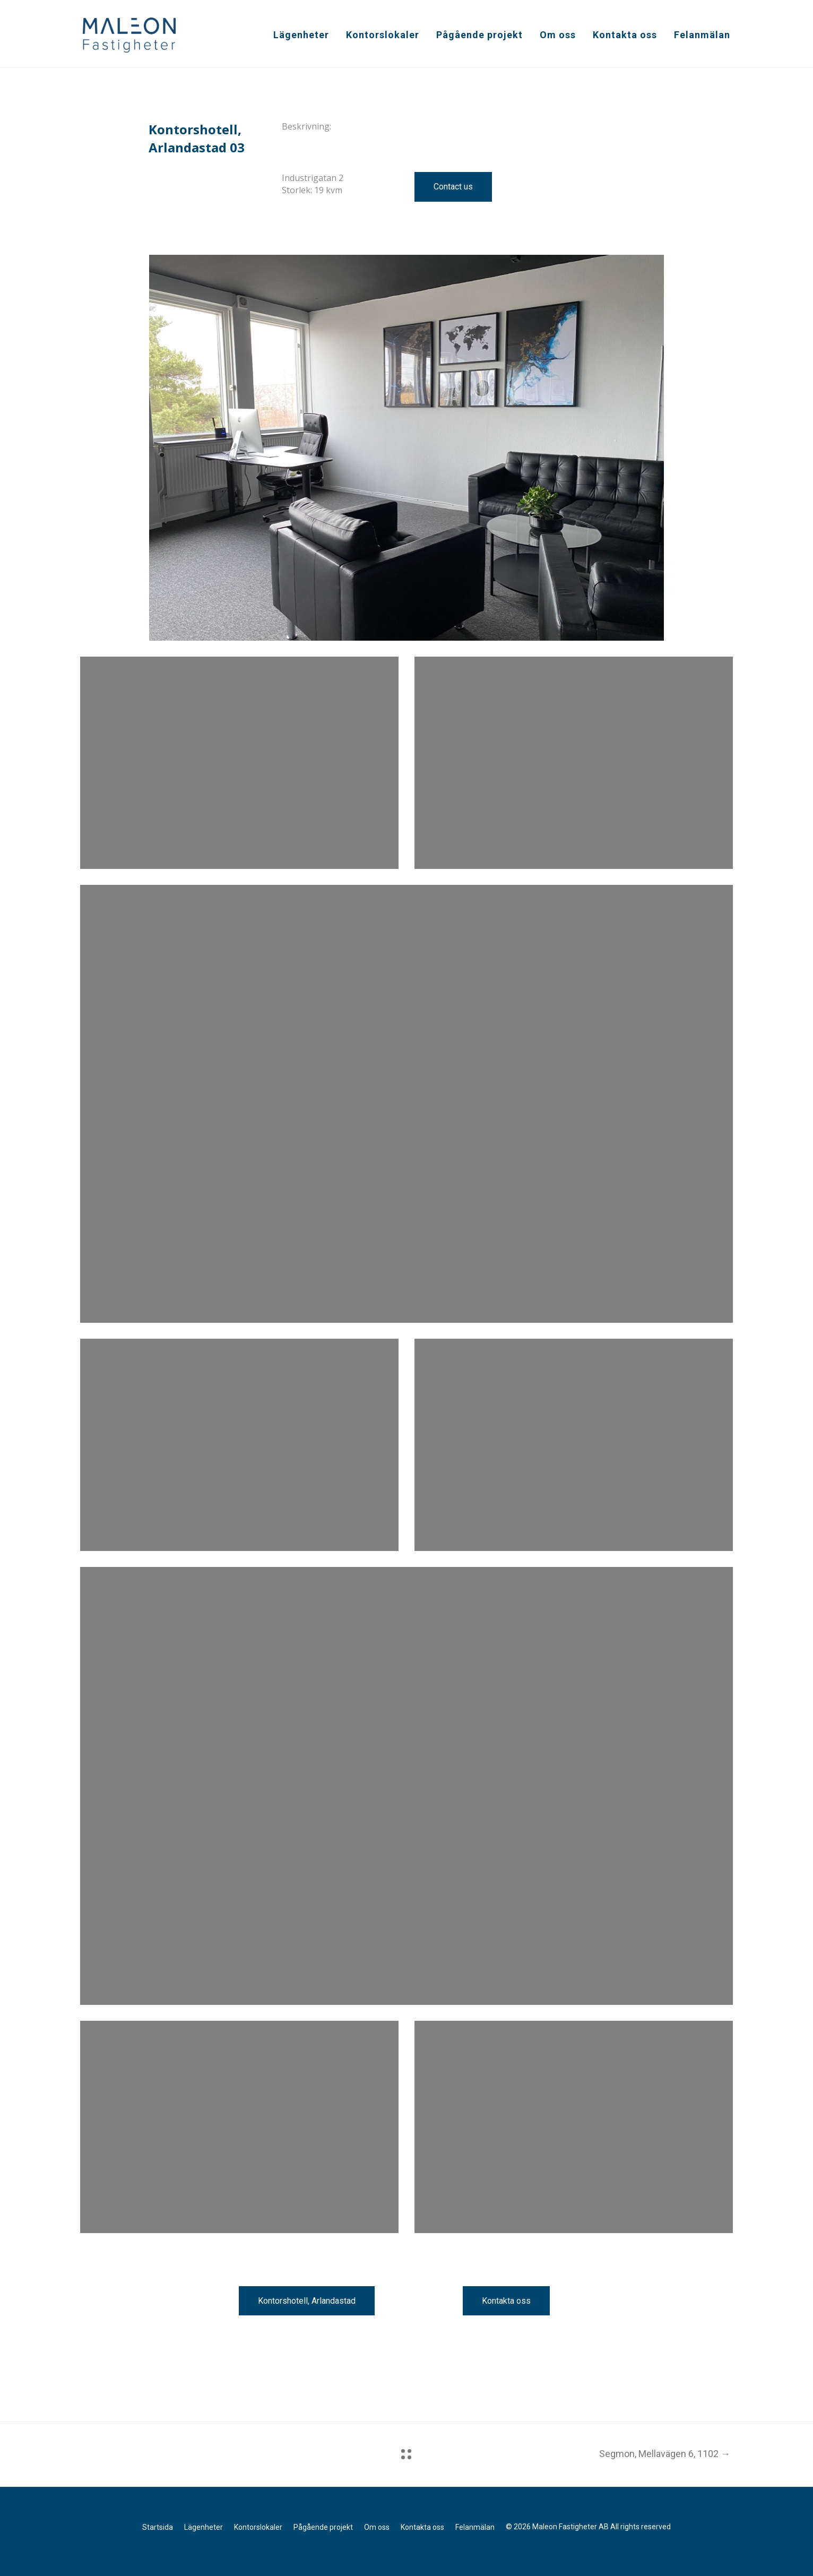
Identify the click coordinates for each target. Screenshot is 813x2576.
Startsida (157, 2527)
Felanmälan (702, 34)
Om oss (558, 34)
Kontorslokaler (382, 34)
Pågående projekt (479, 34)
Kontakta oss (625, 34)
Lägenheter (301, 34)
